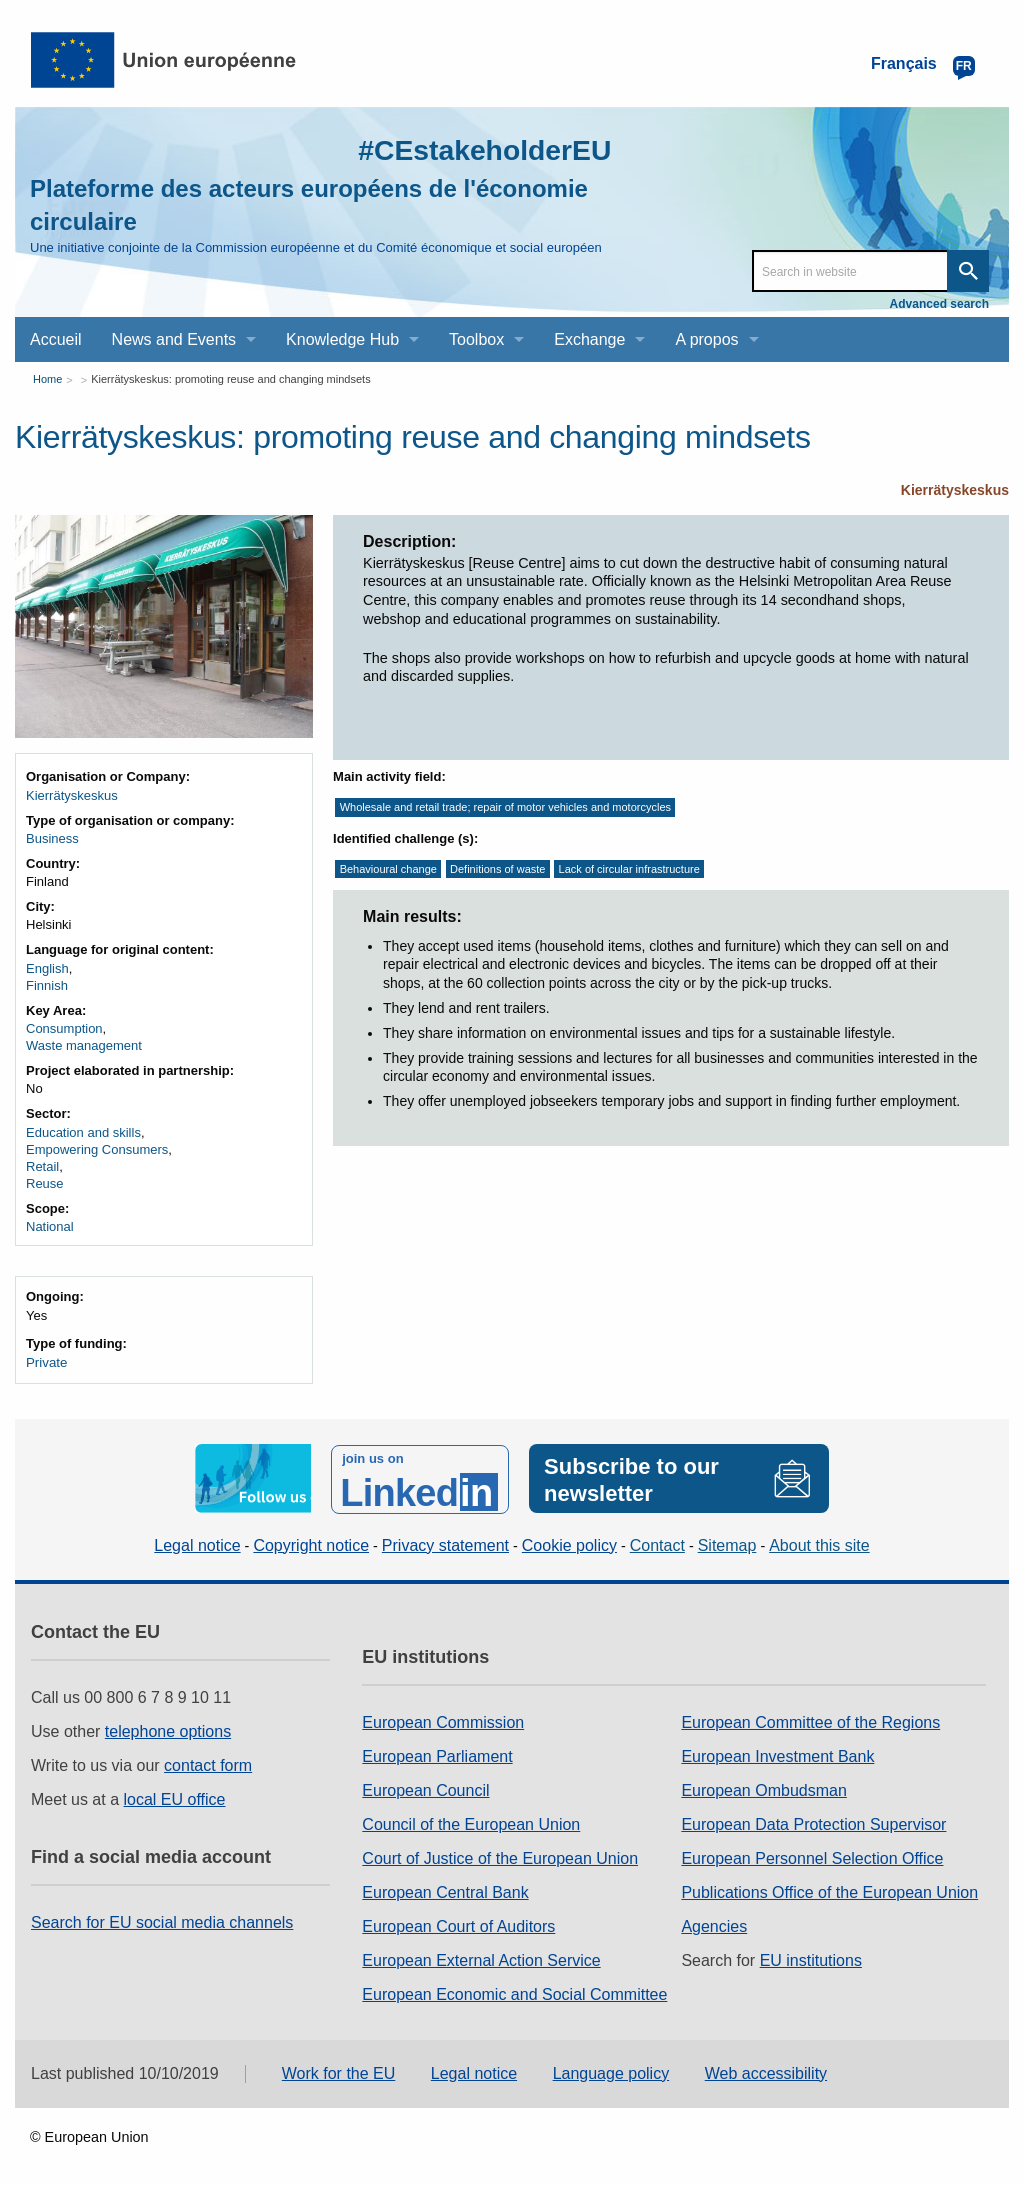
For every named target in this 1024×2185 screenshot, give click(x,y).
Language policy (611, 2070)
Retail (42, 1166)
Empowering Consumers (97, 1149)
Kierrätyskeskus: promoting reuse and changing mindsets (230, 379)
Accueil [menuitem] (56, 339)
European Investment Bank (777, 1754)
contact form (208, 1763)
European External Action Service (481, 1958)
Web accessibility (766, 2070)
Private (46, 1362)
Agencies (714, 1924)
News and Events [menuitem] (174, 339)
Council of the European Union (471, 1822)
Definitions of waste (497, 869)
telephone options (168, 1729)
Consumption (64, 1028)
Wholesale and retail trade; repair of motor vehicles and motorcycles (505, 808)
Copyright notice (311, 1542)
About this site (819, 1542)
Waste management (84, 1045)
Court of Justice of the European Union (500, 1856)
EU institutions (811, 1958)
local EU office (175, 1797)
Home (47, 379)
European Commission (443, 1720)
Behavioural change (388, 869)
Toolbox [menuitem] (476, 339)
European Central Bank (445, 1890)
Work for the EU (339, 2070)
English (47, 968)
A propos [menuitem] (706, 339)
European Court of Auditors (458, 1924)
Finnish (47, 985)
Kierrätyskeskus (955, 490)
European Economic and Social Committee (514, 1992)
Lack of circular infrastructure (629, 869)
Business (52, 838)
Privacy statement (445, 1542)
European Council (425, 1788)
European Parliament (437, 1754)
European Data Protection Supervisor (813, 1822)
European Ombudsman (763, 1788)
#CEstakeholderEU (477, 149)
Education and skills (83, 1132)
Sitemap (727, 1542)
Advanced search (939, 304)
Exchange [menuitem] (589, 339)
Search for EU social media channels (162, 1920)
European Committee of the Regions (810, 1720)
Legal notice (197, 1542)
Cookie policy (569, 1542)
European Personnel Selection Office (812, 1856)
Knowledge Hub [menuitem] (342, 339)
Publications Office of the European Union (829, 1890)
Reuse (45, 1183)
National (50, 1226)
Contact (657, 1542)
